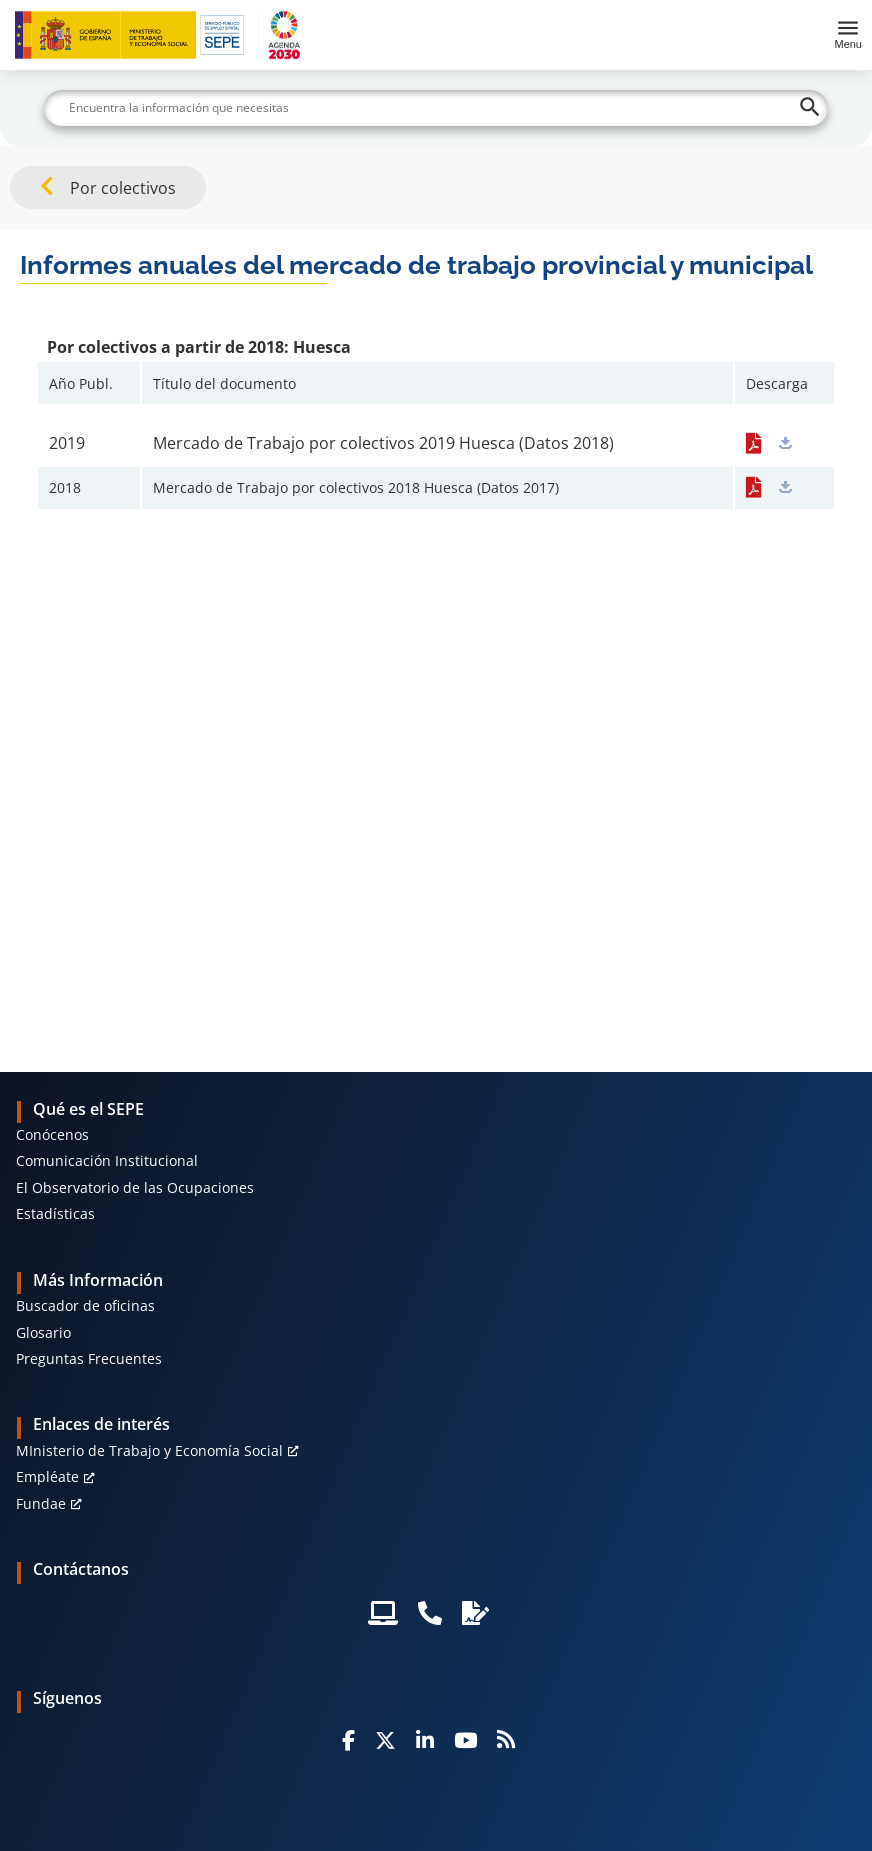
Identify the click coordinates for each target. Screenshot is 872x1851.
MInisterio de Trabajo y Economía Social (149, 1450)
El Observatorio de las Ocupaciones (135, 1187)
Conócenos (52, 1134)
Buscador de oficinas (85, 1305)
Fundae (41, 1503)
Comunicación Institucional (107, 1160)
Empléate (47, 1476)
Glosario (43, 1332)
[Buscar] (436, 108)
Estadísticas (55, 1213)
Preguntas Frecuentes (89, 1358)
